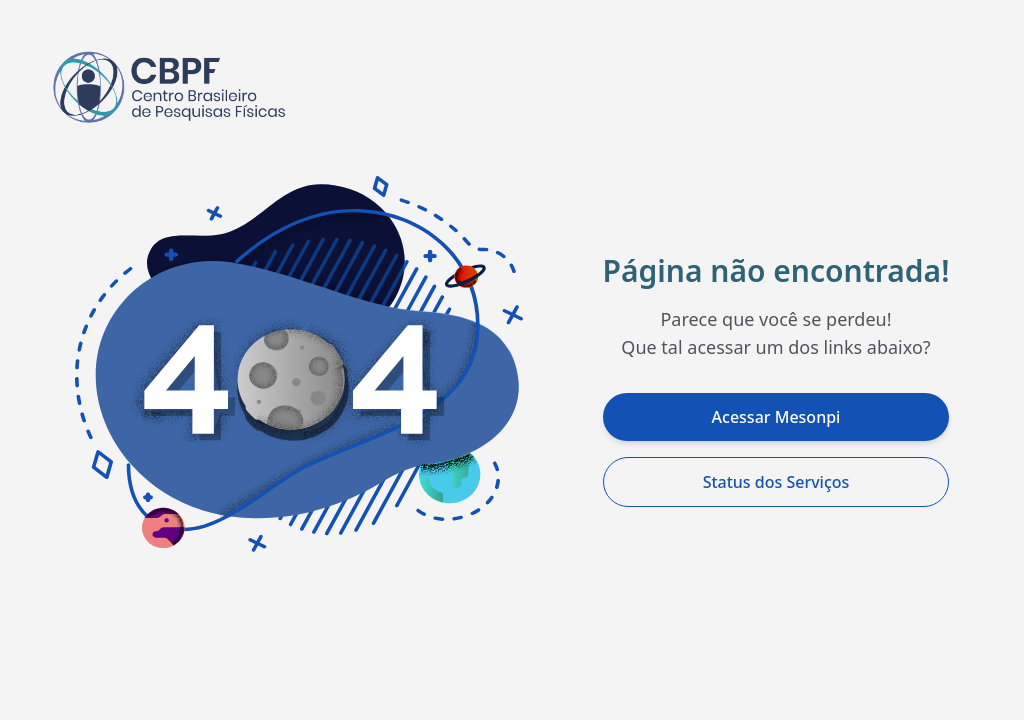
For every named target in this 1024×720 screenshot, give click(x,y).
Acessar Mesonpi (776, 417)
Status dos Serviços (776, 482)
